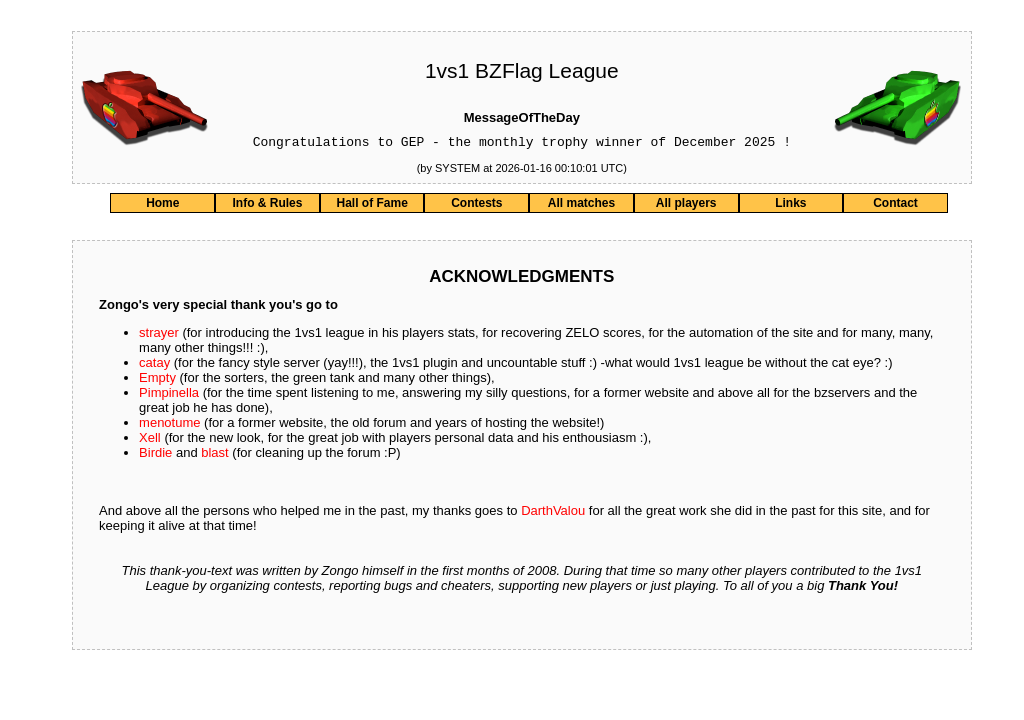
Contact (895, 206)
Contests (476, 206)
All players (686, 206)
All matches (581, 206)
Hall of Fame (371, 206)
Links (790, 206)
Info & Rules (267, 206)
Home (162, 206)
